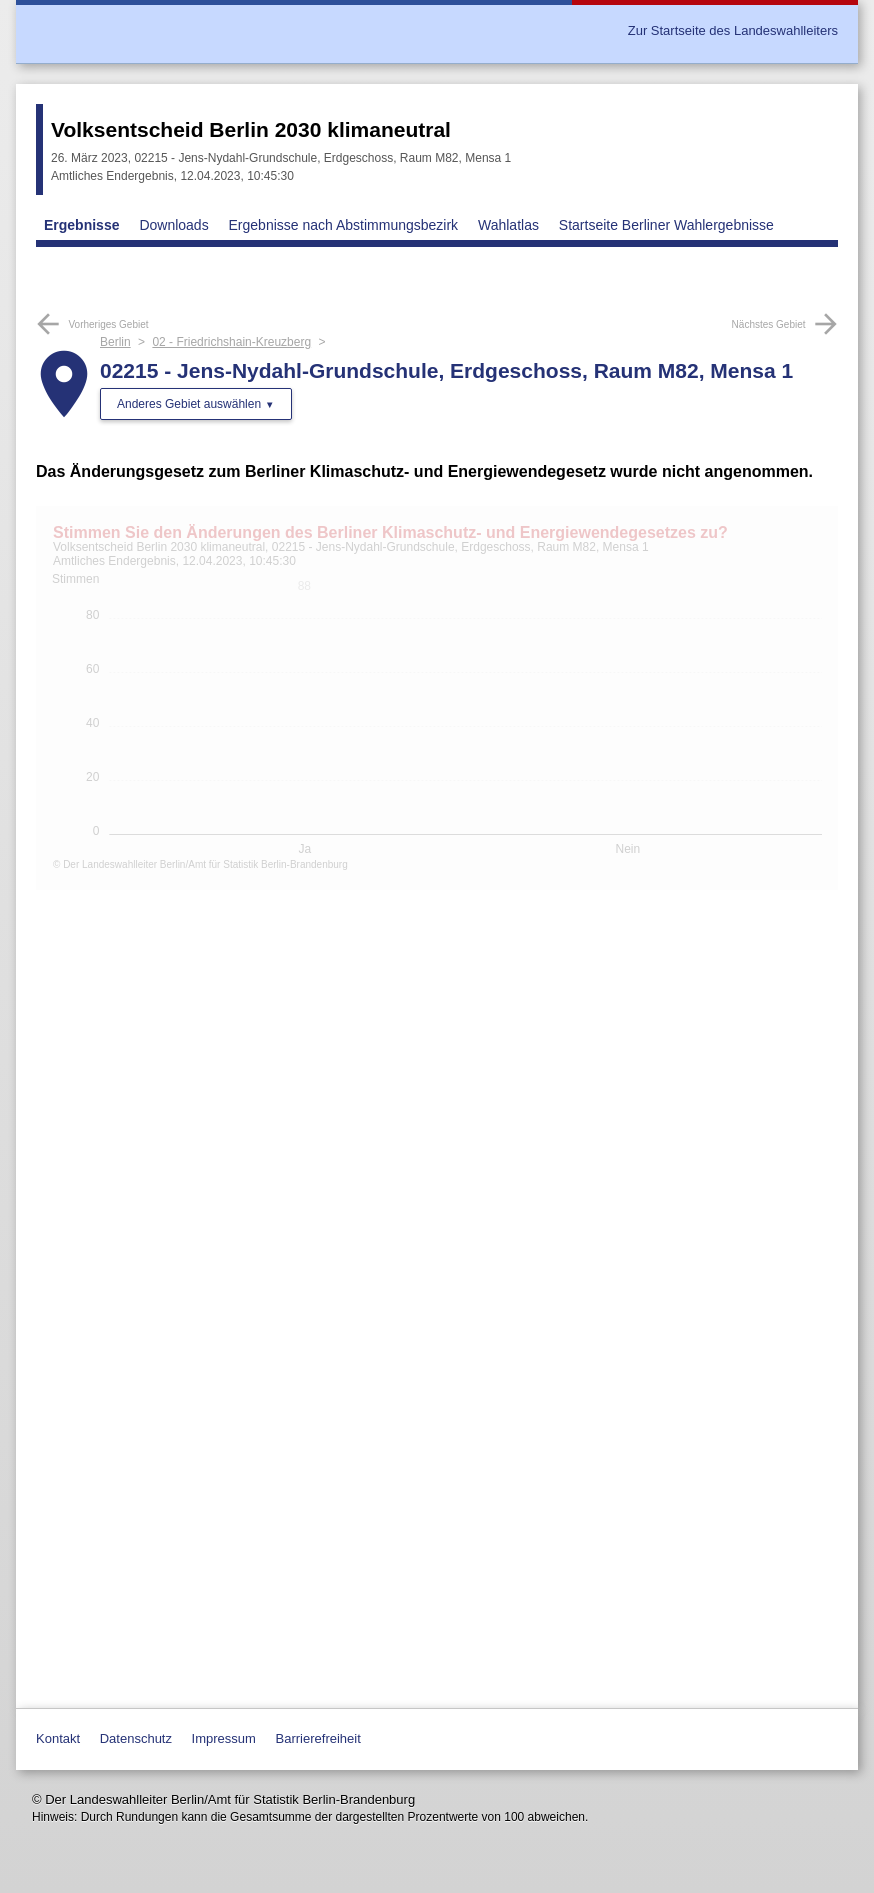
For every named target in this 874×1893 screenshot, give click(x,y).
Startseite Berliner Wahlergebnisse (666, 225)
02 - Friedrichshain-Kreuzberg (231, 342)
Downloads (173, 225)
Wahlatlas (508, 225)
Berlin (115, 342)
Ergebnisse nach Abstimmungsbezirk (344, 225)
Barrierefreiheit (318, 1738)
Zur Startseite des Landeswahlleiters (733, 30)
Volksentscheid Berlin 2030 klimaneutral (251, 129)
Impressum (224, 1738)
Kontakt (58, 1738)
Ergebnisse (81, 225)
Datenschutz (136, 1738)
